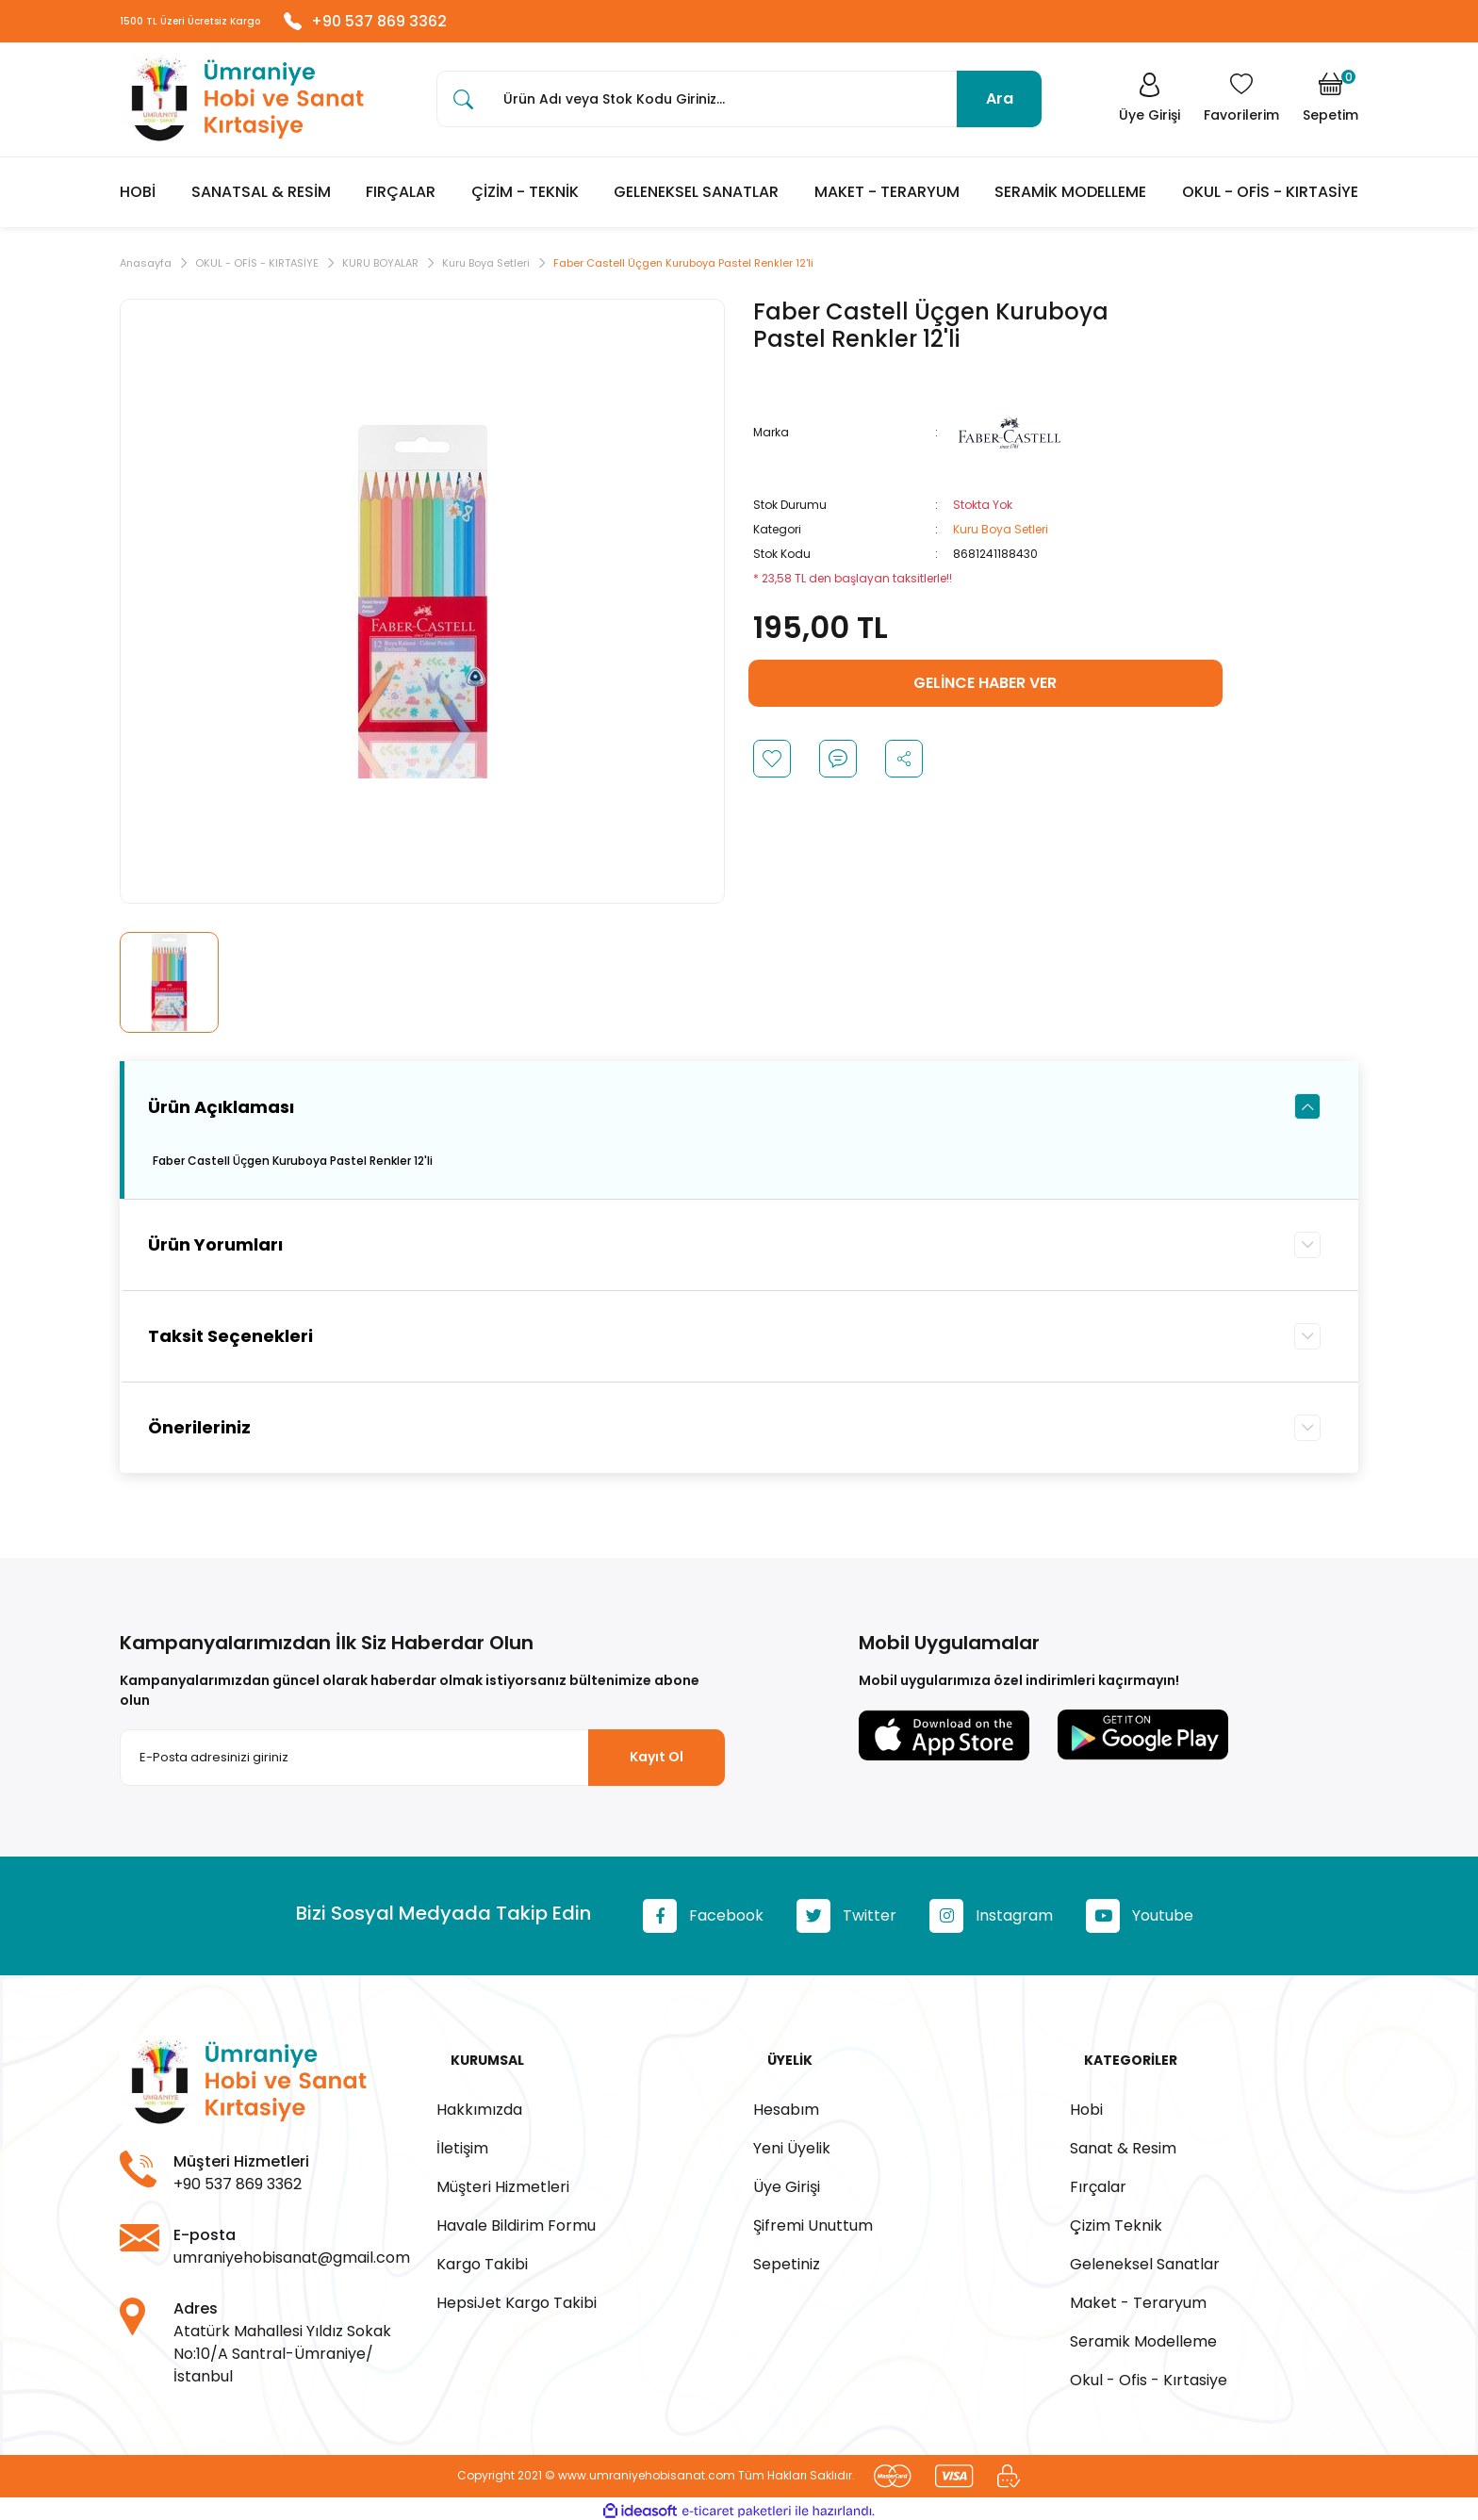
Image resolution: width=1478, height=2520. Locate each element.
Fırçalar (1098, 2181)
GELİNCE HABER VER (985, 693)
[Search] (739, 107)
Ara (999, 107)
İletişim (462, 2142)
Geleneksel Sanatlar (1145, 2258)
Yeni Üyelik (791, 2142)
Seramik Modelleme (1143, 2336)
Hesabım (786, 2104)
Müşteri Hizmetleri (502, 2181)
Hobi (1086, 2104)
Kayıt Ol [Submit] (656, 1767)
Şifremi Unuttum (813, 2220)
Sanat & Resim (1123, 2142)
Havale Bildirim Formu (516, 2220)
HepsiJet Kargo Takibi (516, 2297)
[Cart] (1330, 107)
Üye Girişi (786, 2181)
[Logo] (242, 108)
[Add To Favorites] (772, 769)
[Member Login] (1140, 107)
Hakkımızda (479, 2104)
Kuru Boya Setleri (1000, 540)
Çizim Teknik (1116, 2220)
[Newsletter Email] (422, 1767)
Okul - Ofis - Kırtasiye (1148, 2374)
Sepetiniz (786, 2258)
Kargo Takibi (482, 2258)
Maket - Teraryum (1138, 2297)
